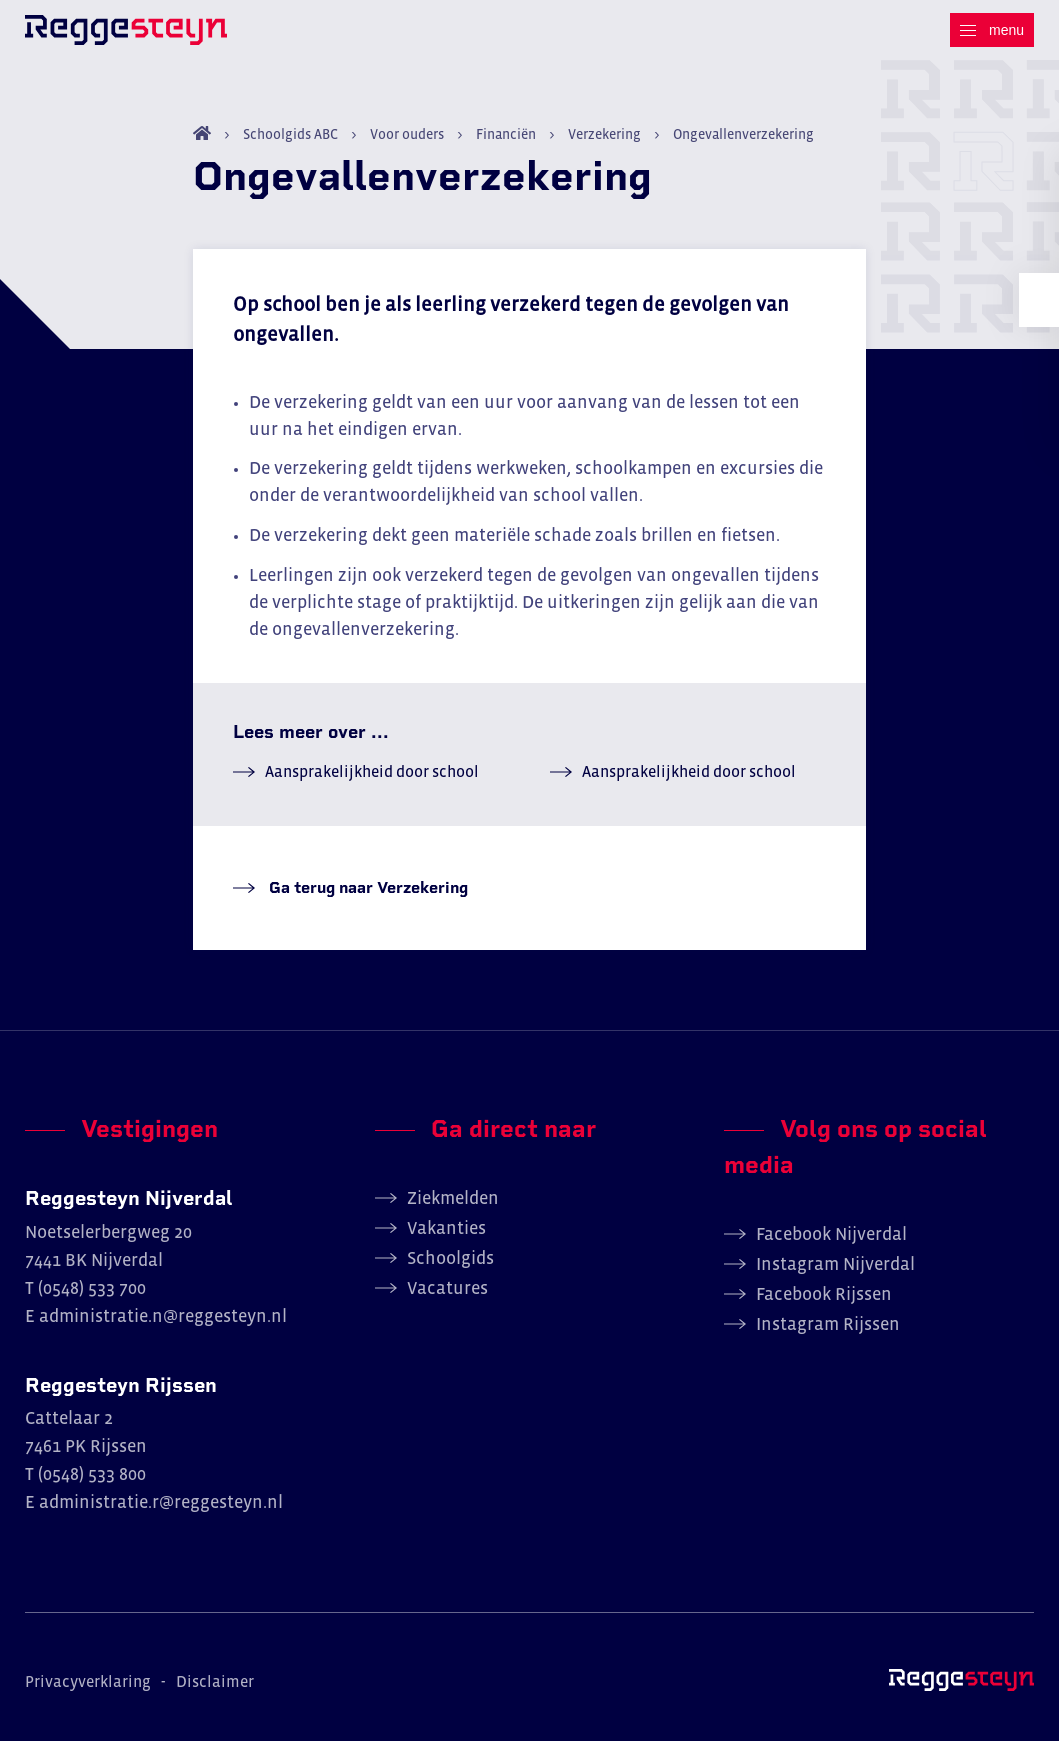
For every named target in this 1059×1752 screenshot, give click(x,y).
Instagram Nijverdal (835, 1275)
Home (202, 144)
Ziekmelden (453, 1209)
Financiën (506, 145)
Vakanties (446, 1239)
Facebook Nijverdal (831, 1245)
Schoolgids (450, 1269)
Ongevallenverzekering (742, 145)
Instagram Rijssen (828, 1335)
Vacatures (447, 1299)
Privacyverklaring (88, 1693)
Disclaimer (215, 1693)
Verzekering (604, 145)
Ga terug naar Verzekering (366, 898)
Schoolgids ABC (290, 145)
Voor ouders (407, 145)
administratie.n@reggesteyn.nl (163, 1327)
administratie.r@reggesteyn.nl (161, 1514)
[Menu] (992, 30)
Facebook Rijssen (824, 1305)
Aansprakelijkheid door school (372, 782)
